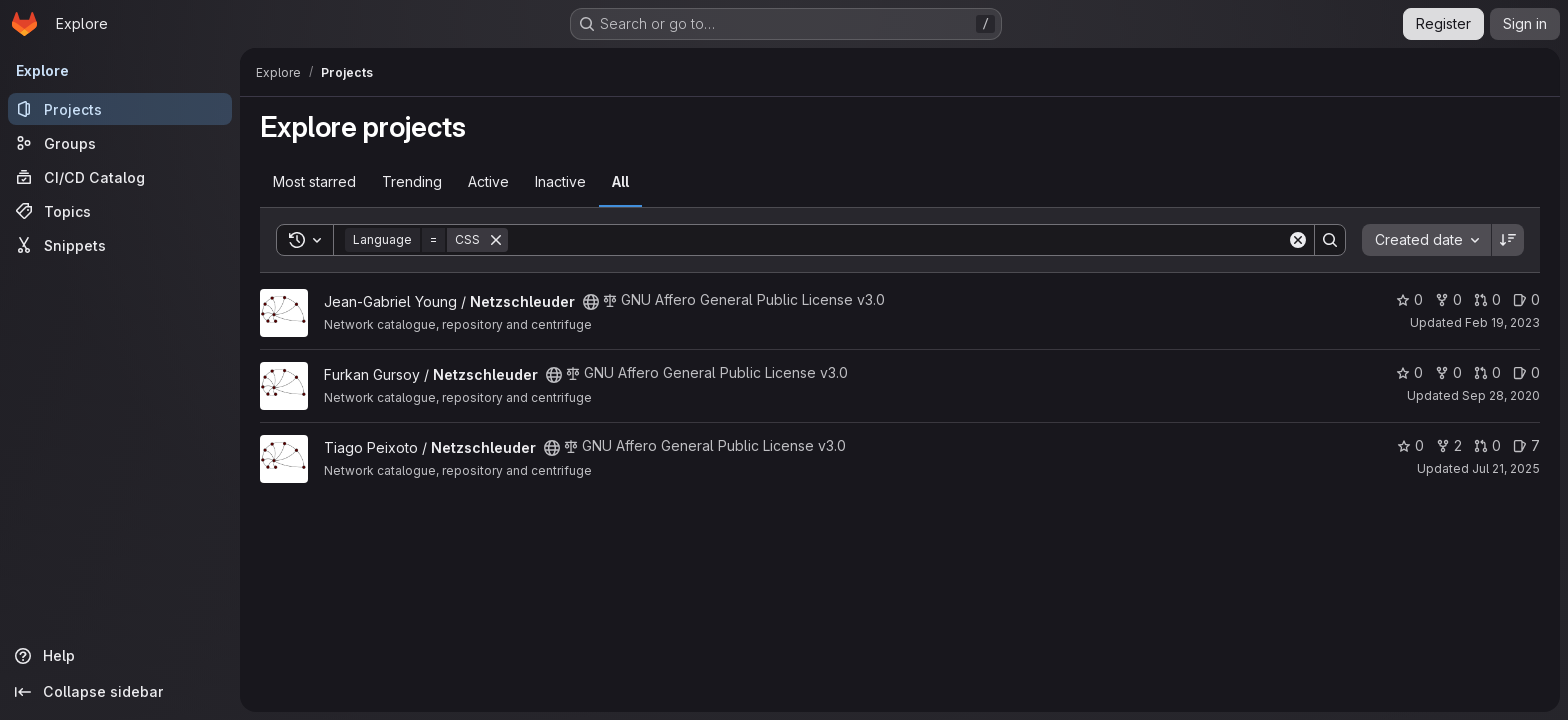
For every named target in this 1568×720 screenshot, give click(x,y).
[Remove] (496, 240)
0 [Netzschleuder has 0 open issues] (1526, 299)
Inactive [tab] (560, 181)
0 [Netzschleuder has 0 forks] (1448, 299)
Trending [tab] (412, 181)
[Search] (897, 240)
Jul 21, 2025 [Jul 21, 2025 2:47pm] (1506, 468)
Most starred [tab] (314, 181)
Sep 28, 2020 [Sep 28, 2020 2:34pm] (1501, 395)
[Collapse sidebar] (120, 692)
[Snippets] (120, 245)
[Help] (120, 656)
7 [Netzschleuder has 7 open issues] (1526, 445)
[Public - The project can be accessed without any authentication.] (591, 302)
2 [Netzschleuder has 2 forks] (1449, 445)
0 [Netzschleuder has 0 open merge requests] (1487, 299)
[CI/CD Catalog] (120, 177)
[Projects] (120, 109)
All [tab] (620, 181)
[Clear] (1298, 240)
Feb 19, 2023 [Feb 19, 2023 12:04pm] (1502, 322)
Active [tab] (488, 181)
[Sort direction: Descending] (1508, 240)
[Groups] (120, 143)
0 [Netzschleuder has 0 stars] (1409, 299)
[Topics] (120, 211)
